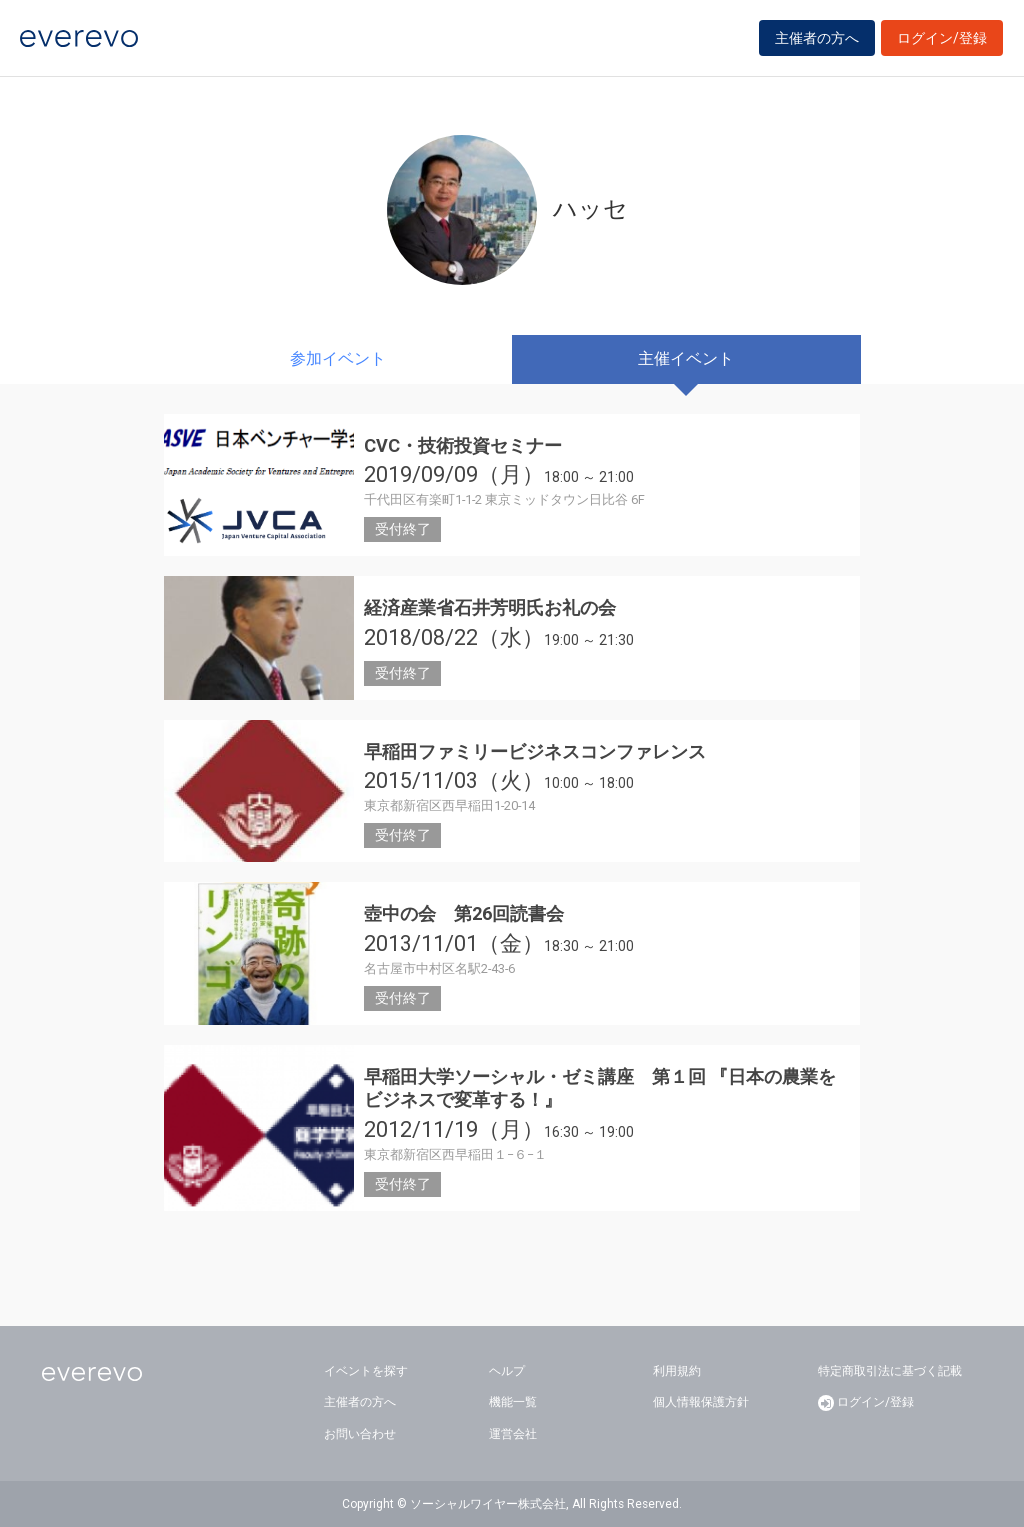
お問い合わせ (360, 1434)
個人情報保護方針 (701, 1402)
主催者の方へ (817, 42)
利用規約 (677, 1371)
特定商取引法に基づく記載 (890, 1371)
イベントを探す (366, 1371)
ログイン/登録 (942, 42)
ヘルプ (507, 1371)
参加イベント (338, 358)
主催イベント (686, 358)
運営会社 (513, 1434)
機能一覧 (513, 1402)
